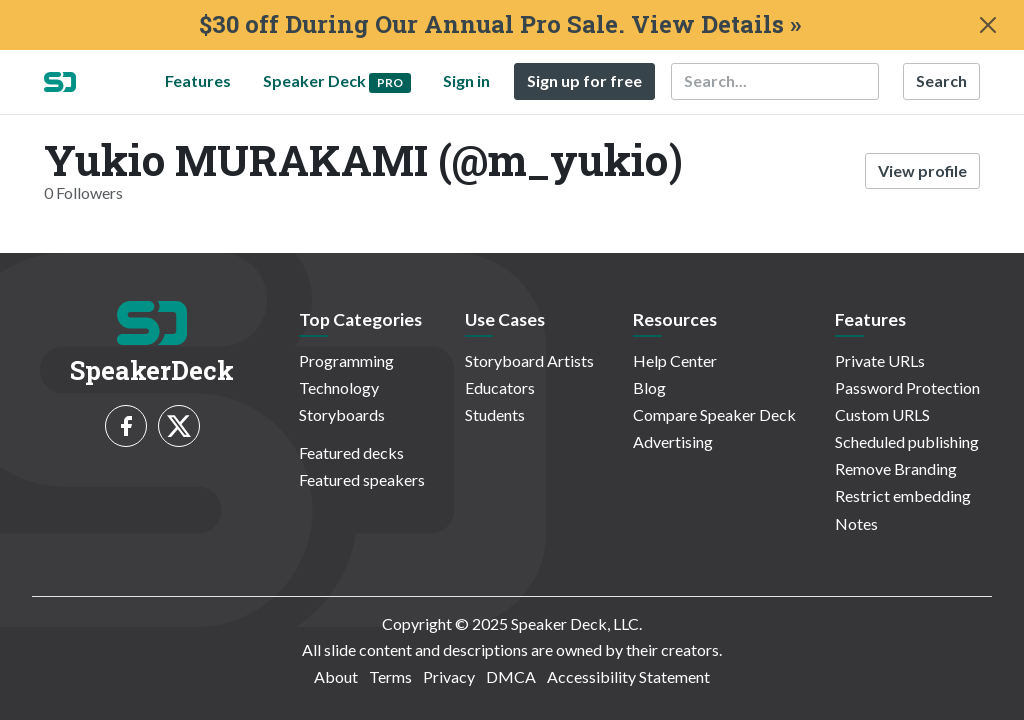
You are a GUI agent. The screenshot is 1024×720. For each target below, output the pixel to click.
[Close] (988, 25)
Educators (500, 387)
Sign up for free (584, 80)
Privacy (449, 676)
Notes (856, 523)
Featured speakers (362, 479)
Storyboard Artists (529, 360)
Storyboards (342, 414)
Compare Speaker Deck (714, 414)
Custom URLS (882, 414)
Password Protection (907, 387)
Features (198, 80)
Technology (339, 387)
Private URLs (880, 360)
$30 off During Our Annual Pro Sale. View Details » (500, 24)
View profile (922, 170)
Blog (649, 387)
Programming (346, 360)
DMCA (511, 676)
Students (495, 414)
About (336, 676)
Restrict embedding (903, 495)
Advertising (673, 441)
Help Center (675, 360)
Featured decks (351, 452)
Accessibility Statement (628, 676)
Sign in (466, 80)
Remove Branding (896, 468)
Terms (390, 676)
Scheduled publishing (907, 441)
